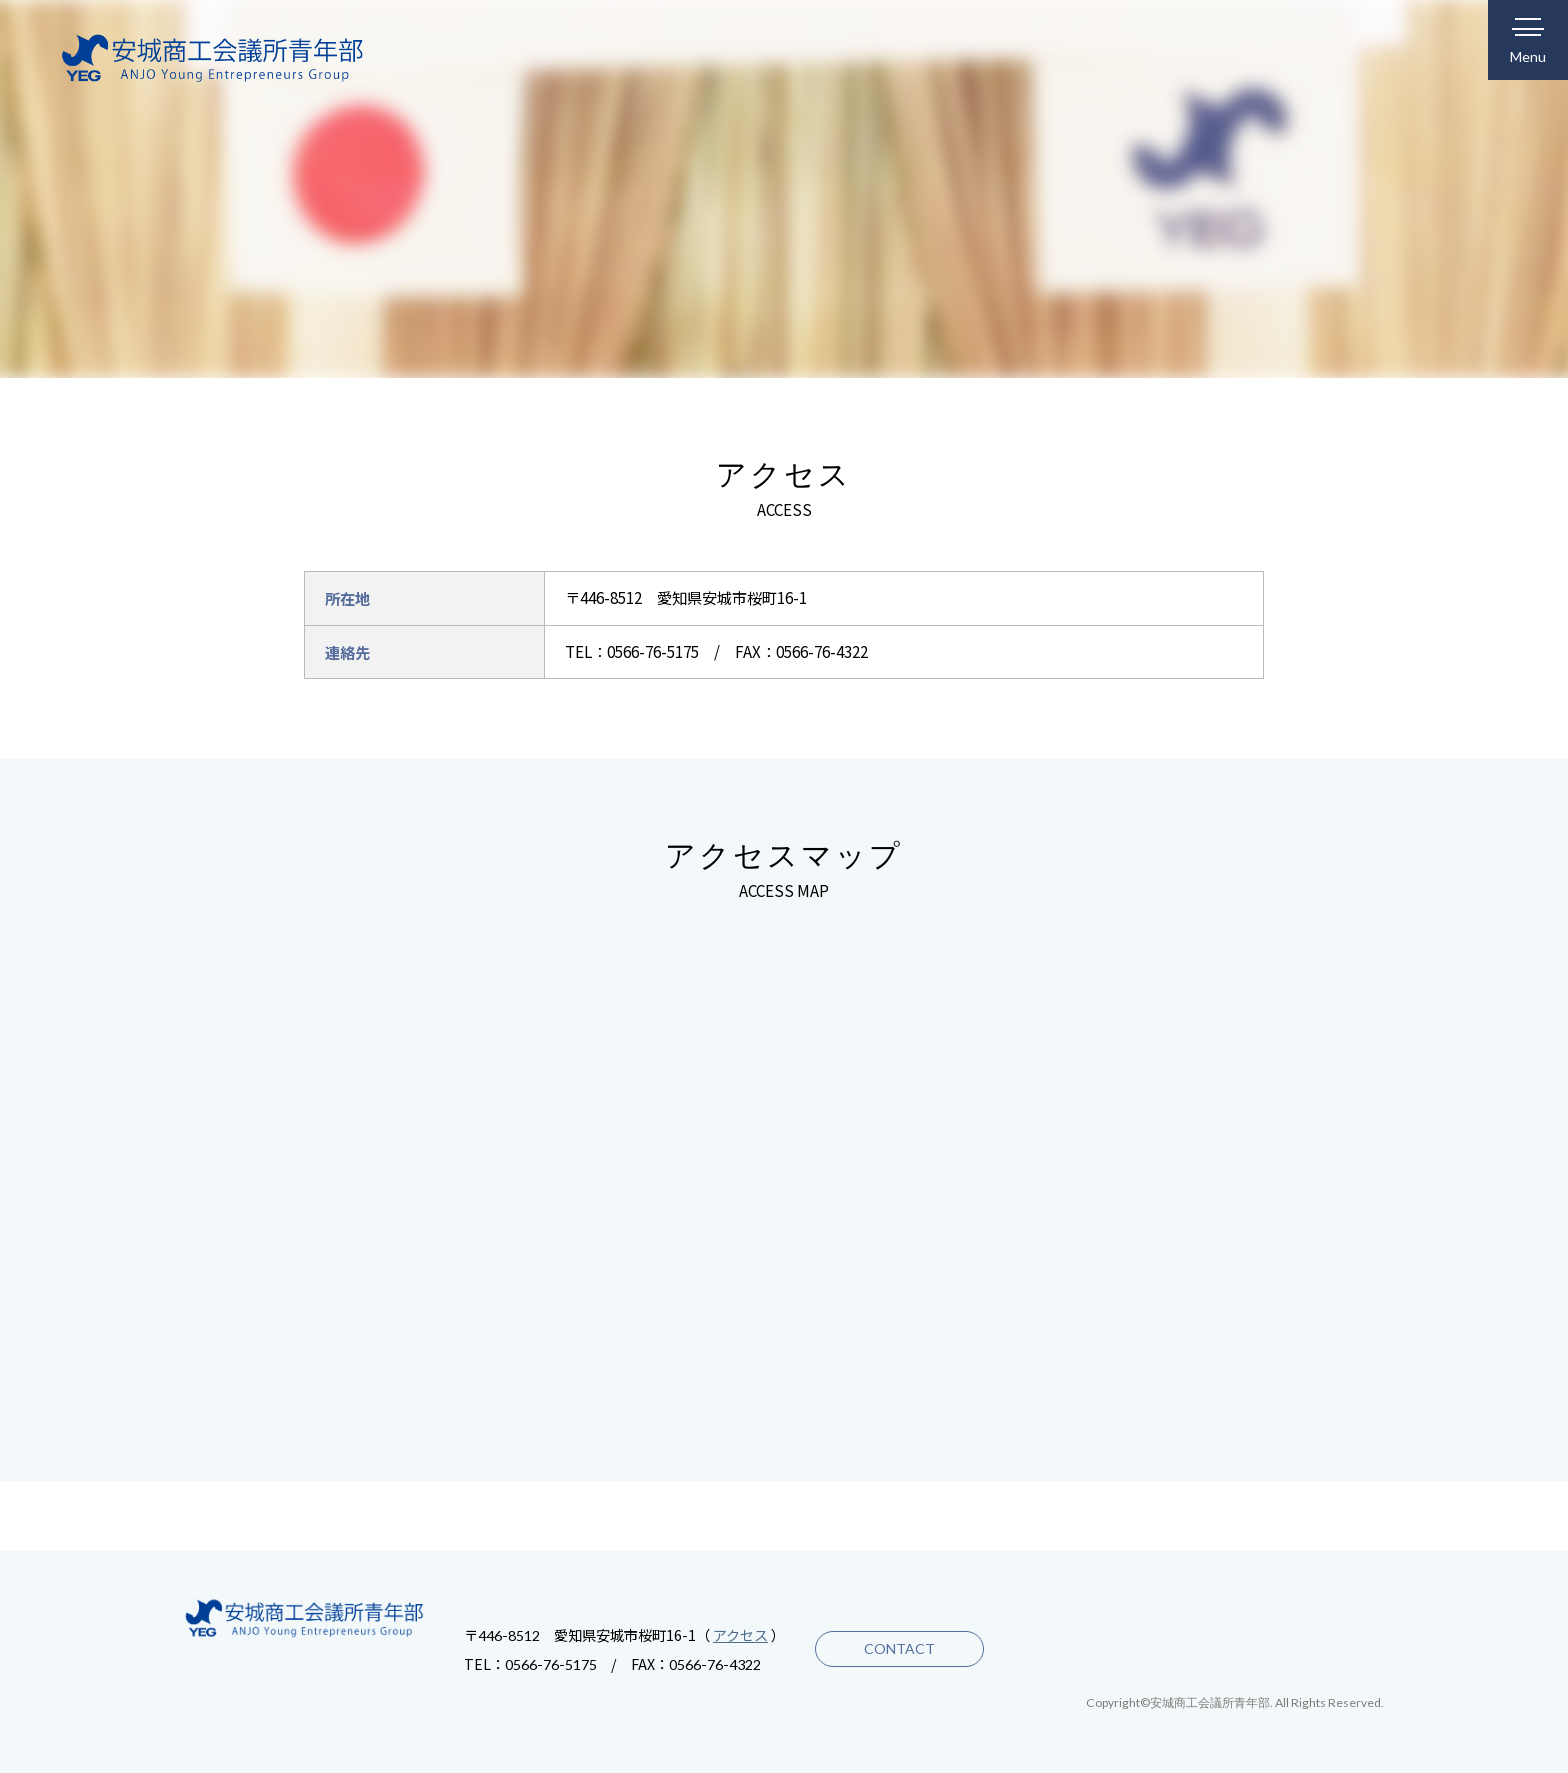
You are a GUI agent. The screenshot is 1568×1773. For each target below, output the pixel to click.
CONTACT (896, 1648)
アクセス (740, 1635)
